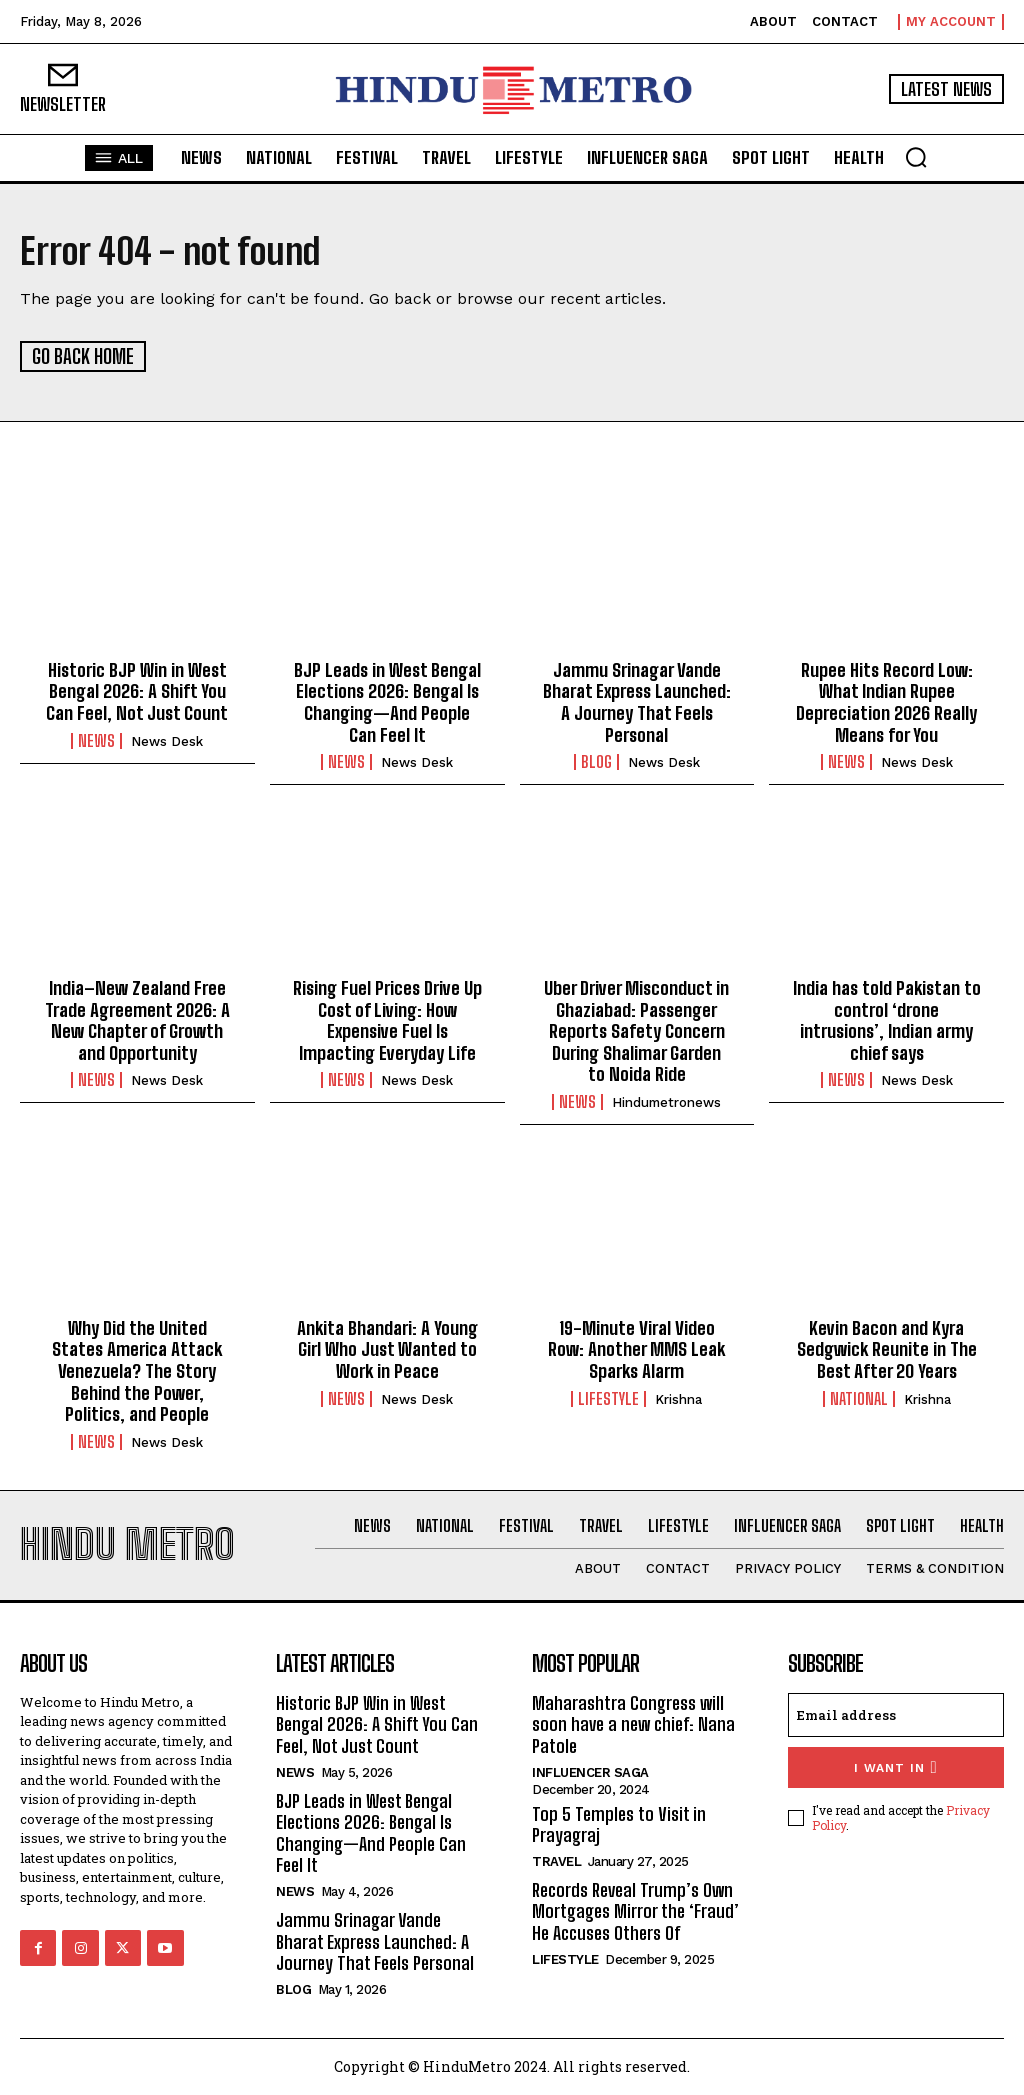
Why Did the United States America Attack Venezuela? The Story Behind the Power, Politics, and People (137, 1370)
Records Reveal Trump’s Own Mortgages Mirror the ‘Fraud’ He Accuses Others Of (635, 1910)
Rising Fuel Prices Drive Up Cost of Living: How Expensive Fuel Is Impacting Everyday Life (387, 1019)
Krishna (678, 1398)
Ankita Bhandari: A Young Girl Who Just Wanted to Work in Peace (387, 1348)
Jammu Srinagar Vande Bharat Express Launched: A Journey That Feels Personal (637, 701)
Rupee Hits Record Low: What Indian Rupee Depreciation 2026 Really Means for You (886, 701)
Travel (556, 1860)
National (859, 1398)
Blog (596, 761)
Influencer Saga (590, 1771)
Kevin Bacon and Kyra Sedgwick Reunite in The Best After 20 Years (887, 1348)
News (96, 740)
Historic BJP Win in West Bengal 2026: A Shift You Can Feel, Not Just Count (137, 690)
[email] (896, 1714)
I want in (895, 1766)
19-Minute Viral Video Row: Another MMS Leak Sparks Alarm (636, 1348)
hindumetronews (666, 1101)
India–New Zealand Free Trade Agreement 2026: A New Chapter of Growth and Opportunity (137, 1019)
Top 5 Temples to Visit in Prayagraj (619, 1824)
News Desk (167, 740)
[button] (916, 157)
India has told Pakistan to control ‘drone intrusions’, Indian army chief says (887, 1019)
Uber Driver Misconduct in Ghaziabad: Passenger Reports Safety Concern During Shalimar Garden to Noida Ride (636, 1030)
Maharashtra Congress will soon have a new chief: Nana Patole (633, 1723)
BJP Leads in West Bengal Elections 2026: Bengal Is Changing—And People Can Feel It (387, 701)
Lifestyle (608, 1398)
